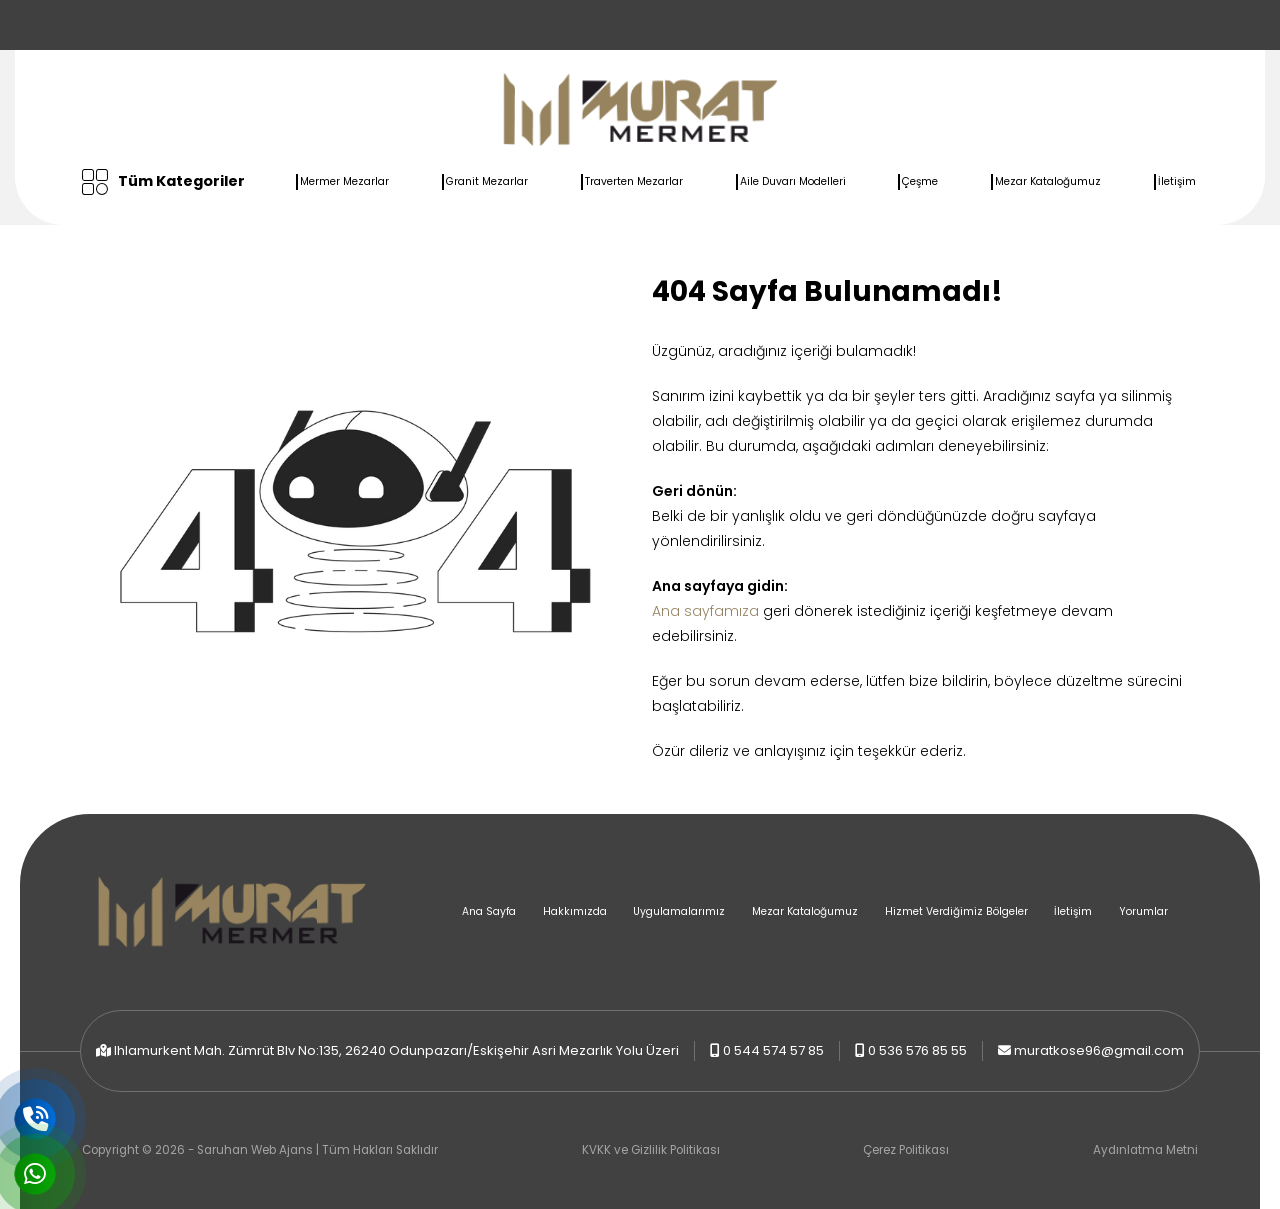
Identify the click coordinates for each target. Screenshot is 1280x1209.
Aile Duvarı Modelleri (793, 181)
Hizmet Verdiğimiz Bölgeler (956, 911)
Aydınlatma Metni (1145, 1150)
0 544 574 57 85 (773, 1050)
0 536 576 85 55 (917, 1050)
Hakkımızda (575, 911)
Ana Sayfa (489, 911)
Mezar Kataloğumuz (1048, 181)
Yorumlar (1143, 911)
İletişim (1177, 181)
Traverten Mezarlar (634, 181)
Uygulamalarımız (679, 911)
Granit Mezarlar (487, 181)
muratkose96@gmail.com (1099, 1050)
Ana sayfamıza (705, 611)
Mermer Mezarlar (344, 181)
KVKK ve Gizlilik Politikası (651, 1150)
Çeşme (920, 181)
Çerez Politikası (906, 1150)
